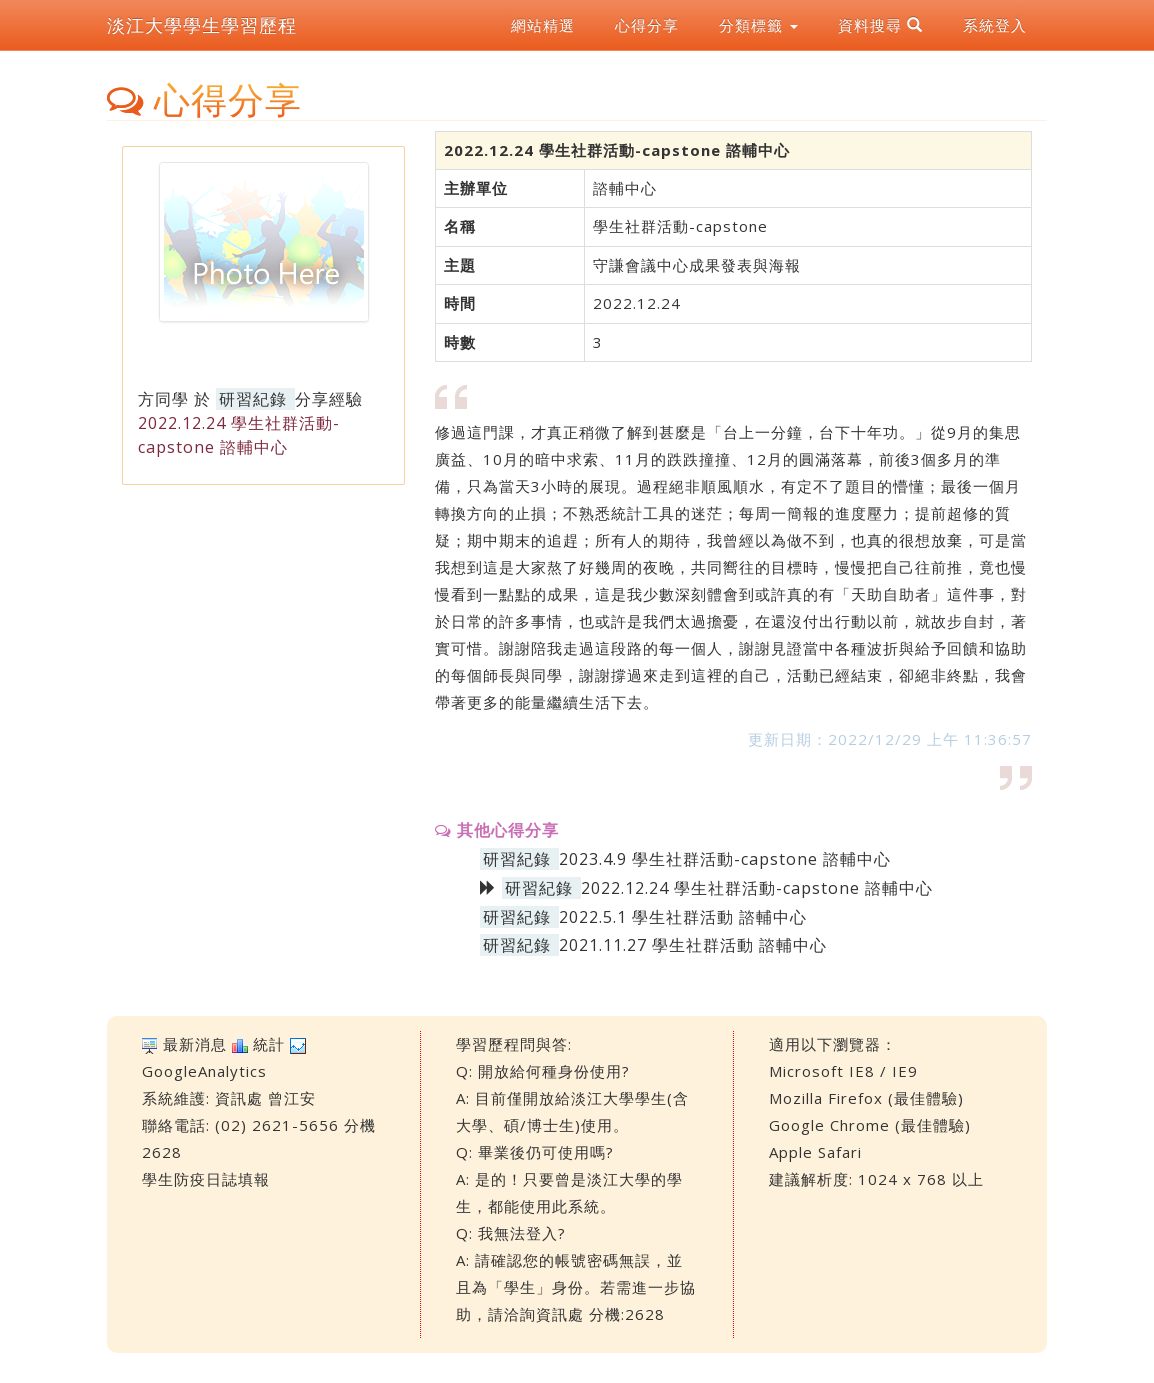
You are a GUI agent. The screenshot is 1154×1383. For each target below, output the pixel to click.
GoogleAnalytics (204, 1071)
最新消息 (195, 1044)
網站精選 (543, 25)
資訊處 (239, 1098)
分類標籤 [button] (758, 25)
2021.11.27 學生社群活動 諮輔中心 (693, 945)
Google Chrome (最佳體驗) (870, 1125)
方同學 (163, 399)
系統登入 (995, 25)
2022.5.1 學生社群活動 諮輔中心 (683, 917)
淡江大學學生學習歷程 (202, 25)
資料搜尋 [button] (880, 25)
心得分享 (647, 25)
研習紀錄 (253, 399)
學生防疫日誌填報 (206, 1179)
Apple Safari (815, 1152)
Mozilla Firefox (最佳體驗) (866, 1098)
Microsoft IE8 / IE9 (843, 1071)
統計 (269, 1044)
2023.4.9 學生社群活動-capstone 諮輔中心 (725, 859)
